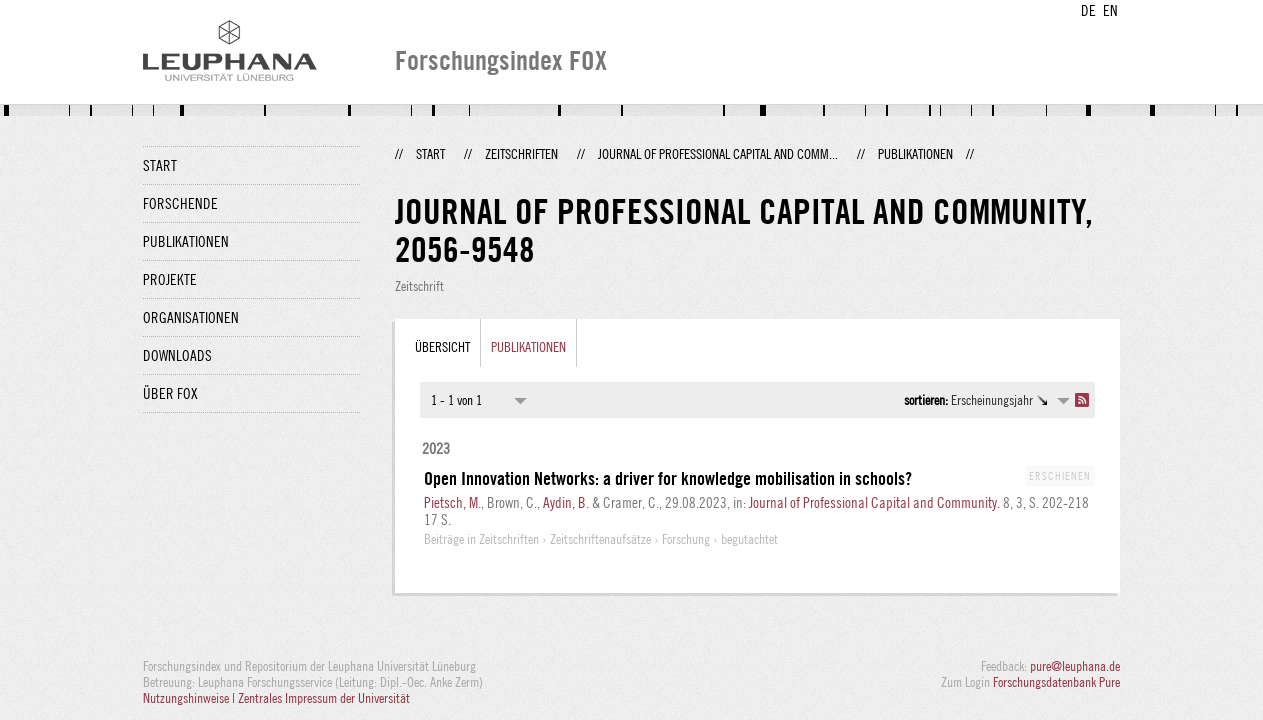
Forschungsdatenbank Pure (1056, 682)
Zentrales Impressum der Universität (324, 698)
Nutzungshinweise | (190, 698)
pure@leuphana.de (1075, 666)
